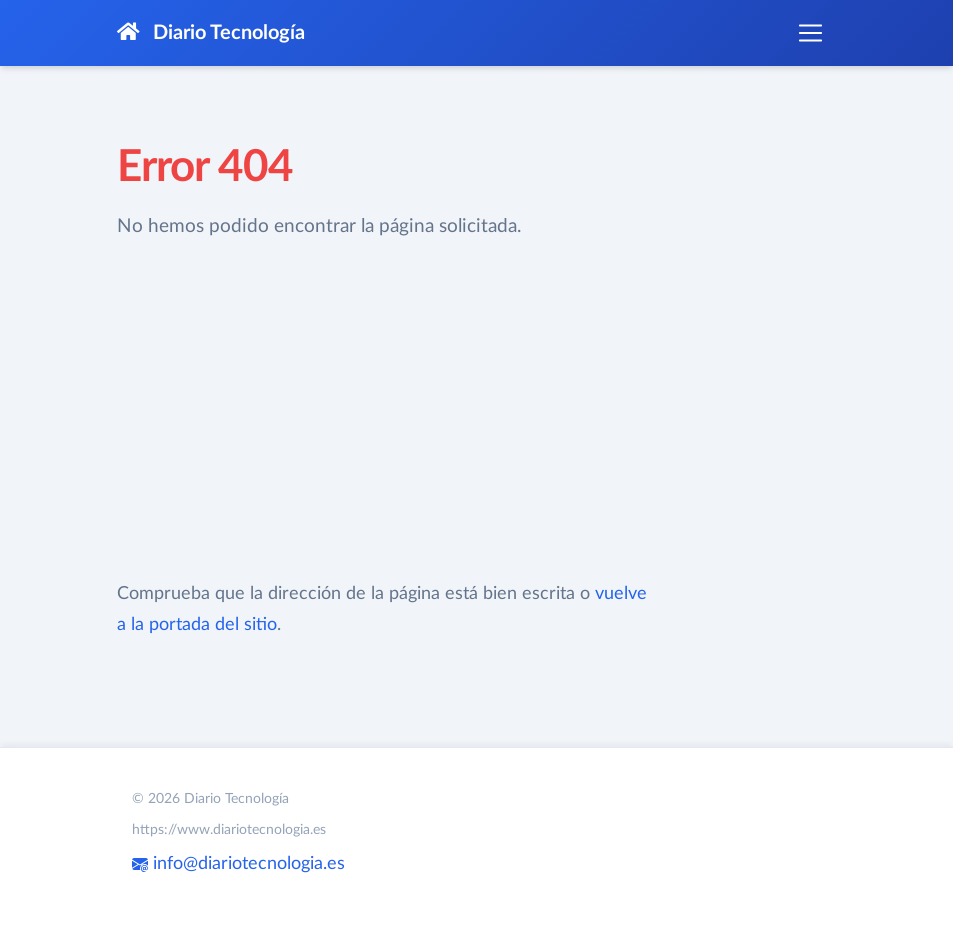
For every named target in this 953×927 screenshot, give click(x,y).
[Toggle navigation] (810, 33)
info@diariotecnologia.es (238, 864)
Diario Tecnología (211, 32)
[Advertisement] (383, 411)
